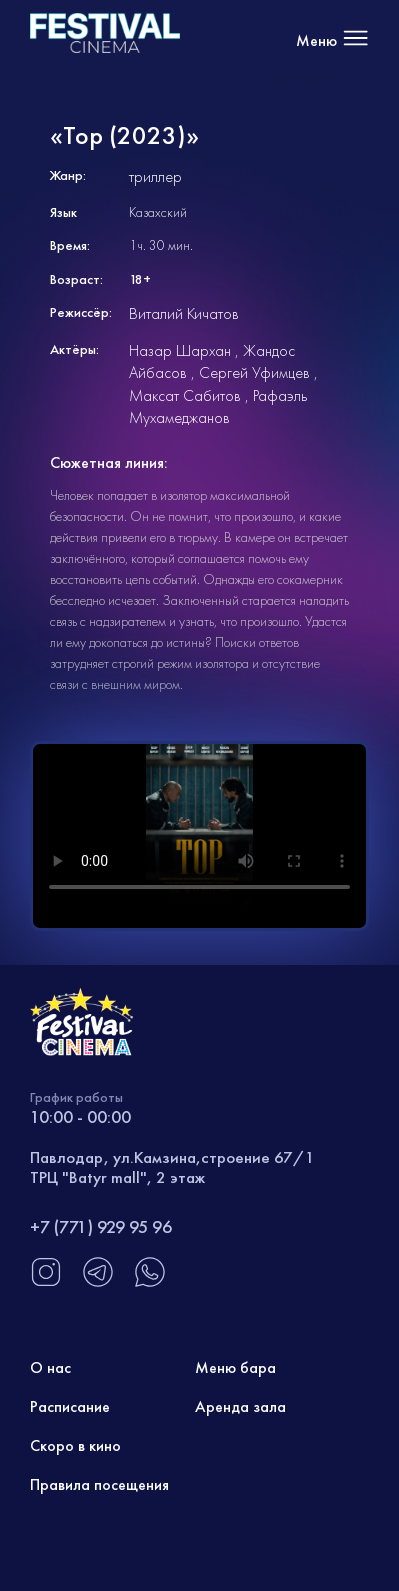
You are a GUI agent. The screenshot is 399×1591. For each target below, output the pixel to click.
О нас (50, 1367)
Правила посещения (99, 1484)
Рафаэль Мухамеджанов (218, 406)
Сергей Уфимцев (254, 372)
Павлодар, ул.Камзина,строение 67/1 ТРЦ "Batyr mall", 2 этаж (172, 1167)
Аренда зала (240, 1406)
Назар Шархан (180, 350)
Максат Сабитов (185, 395)
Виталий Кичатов (184, 313)
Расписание (70, 1406)
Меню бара (235, 1367)
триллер (155, 176)
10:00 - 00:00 (80, 1116)
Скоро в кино (75, 1445)
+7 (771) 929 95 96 (101, 1226)
